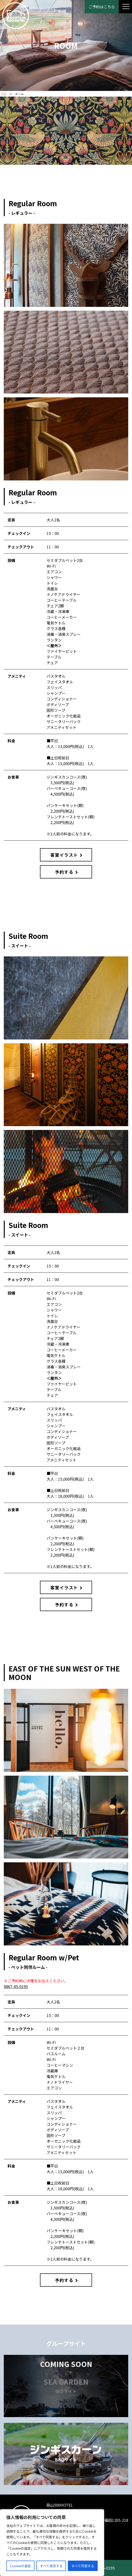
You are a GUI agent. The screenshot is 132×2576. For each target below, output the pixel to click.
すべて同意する (82, 2565)
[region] (52, 2542)
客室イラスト (64, 855)
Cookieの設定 (20, 2565)
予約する (65, 872)
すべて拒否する (51, 2565)
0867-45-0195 (16, 1986)
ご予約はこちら (101, 6)
